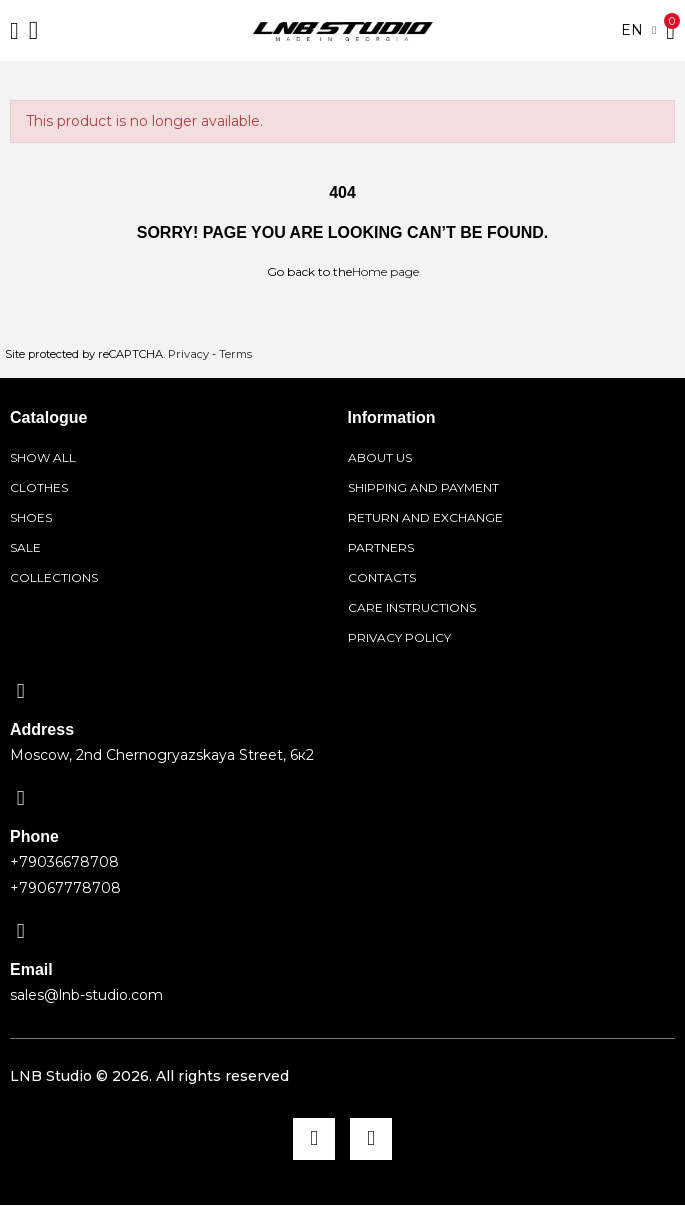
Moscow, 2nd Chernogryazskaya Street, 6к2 (162, 755)
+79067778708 (65, 888)
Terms (235, 354)
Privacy (188, 354)
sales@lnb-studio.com (86, 995)
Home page (385, 271)
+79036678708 (64, 862)
